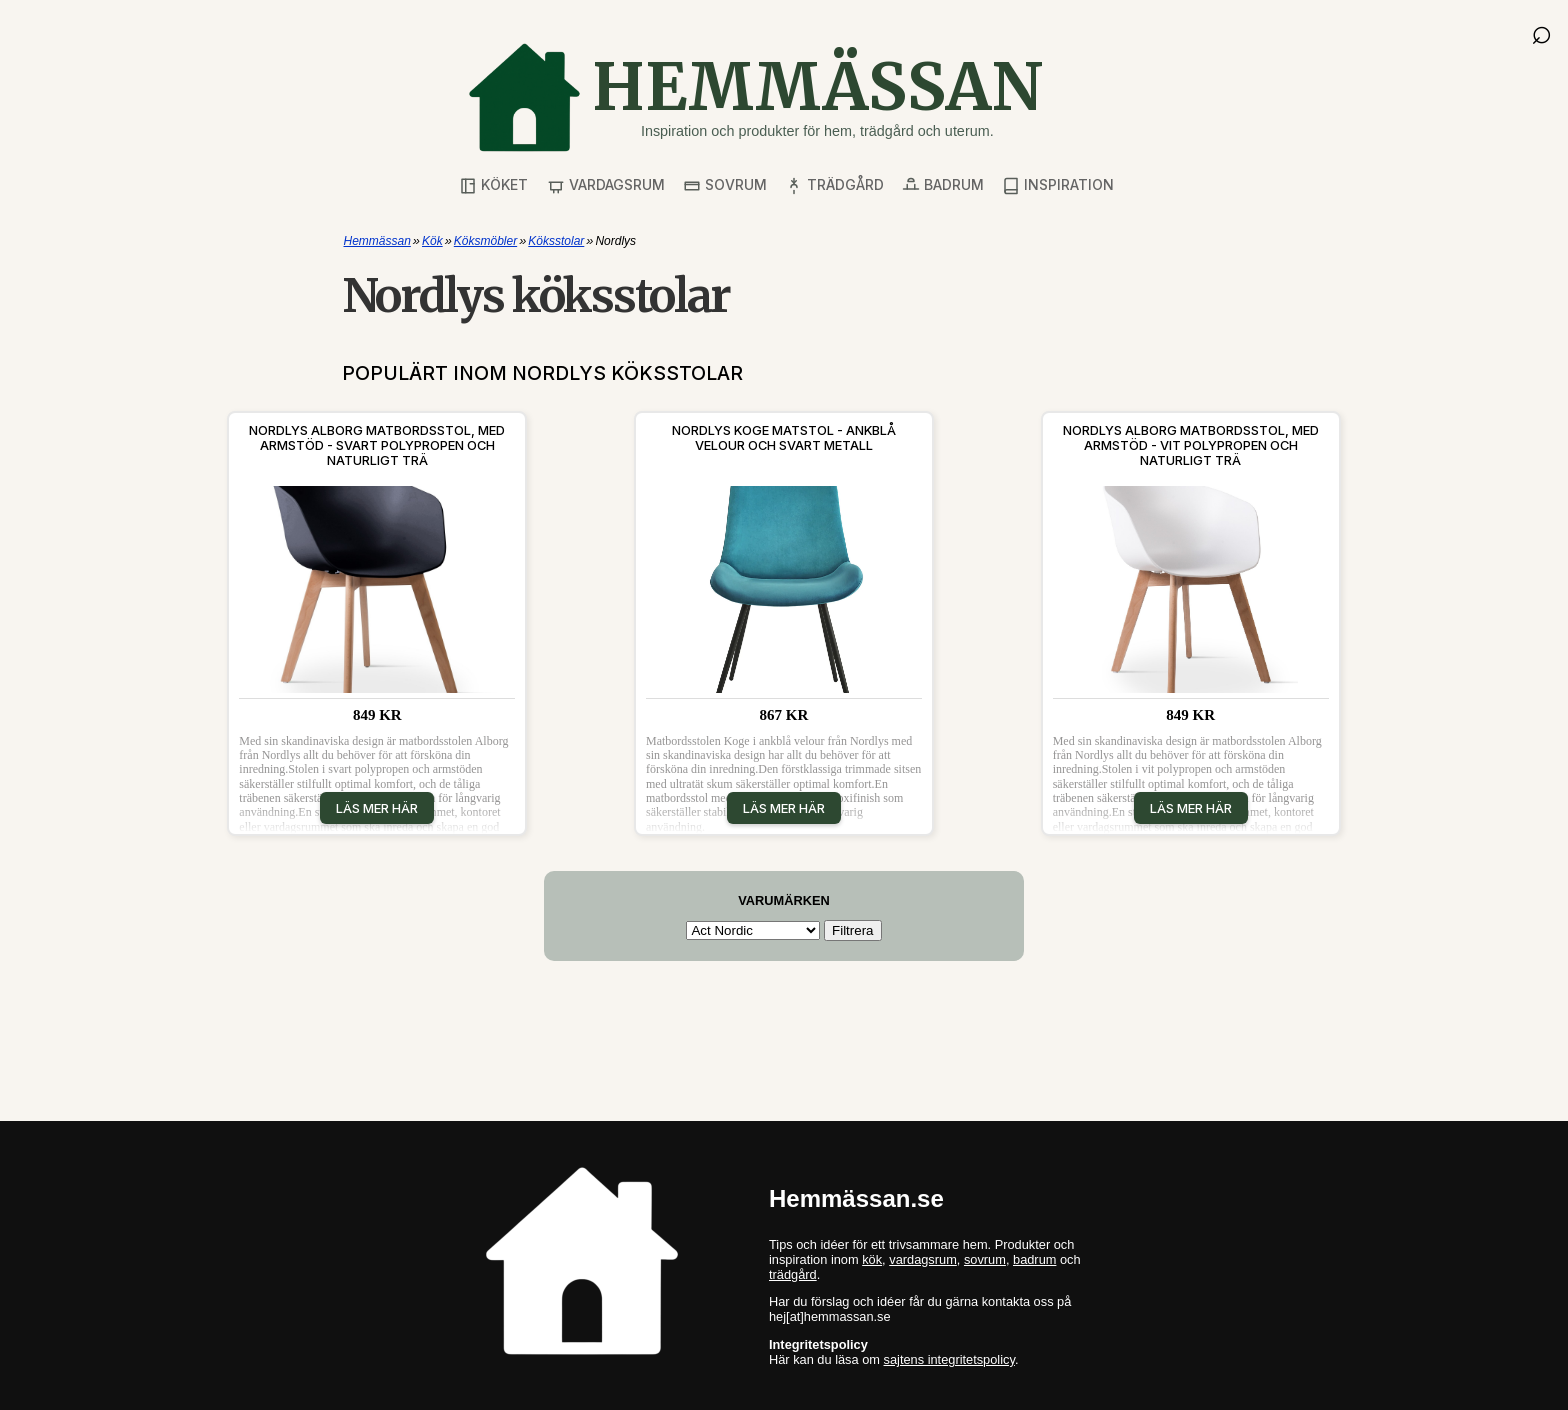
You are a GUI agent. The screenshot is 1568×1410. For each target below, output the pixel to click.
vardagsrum (923, 1259)
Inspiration (1058, 185)
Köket (493, 185)
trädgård (793, 1274)
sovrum (985, 1259)
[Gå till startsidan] (755, 97)
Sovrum (725, 185)
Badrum (943, 185)
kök (872, 1259)
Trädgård (834, 185)
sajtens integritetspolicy (949, 1359)
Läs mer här (377, 808)
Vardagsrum (606, 185)
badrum (1034, 1259)
